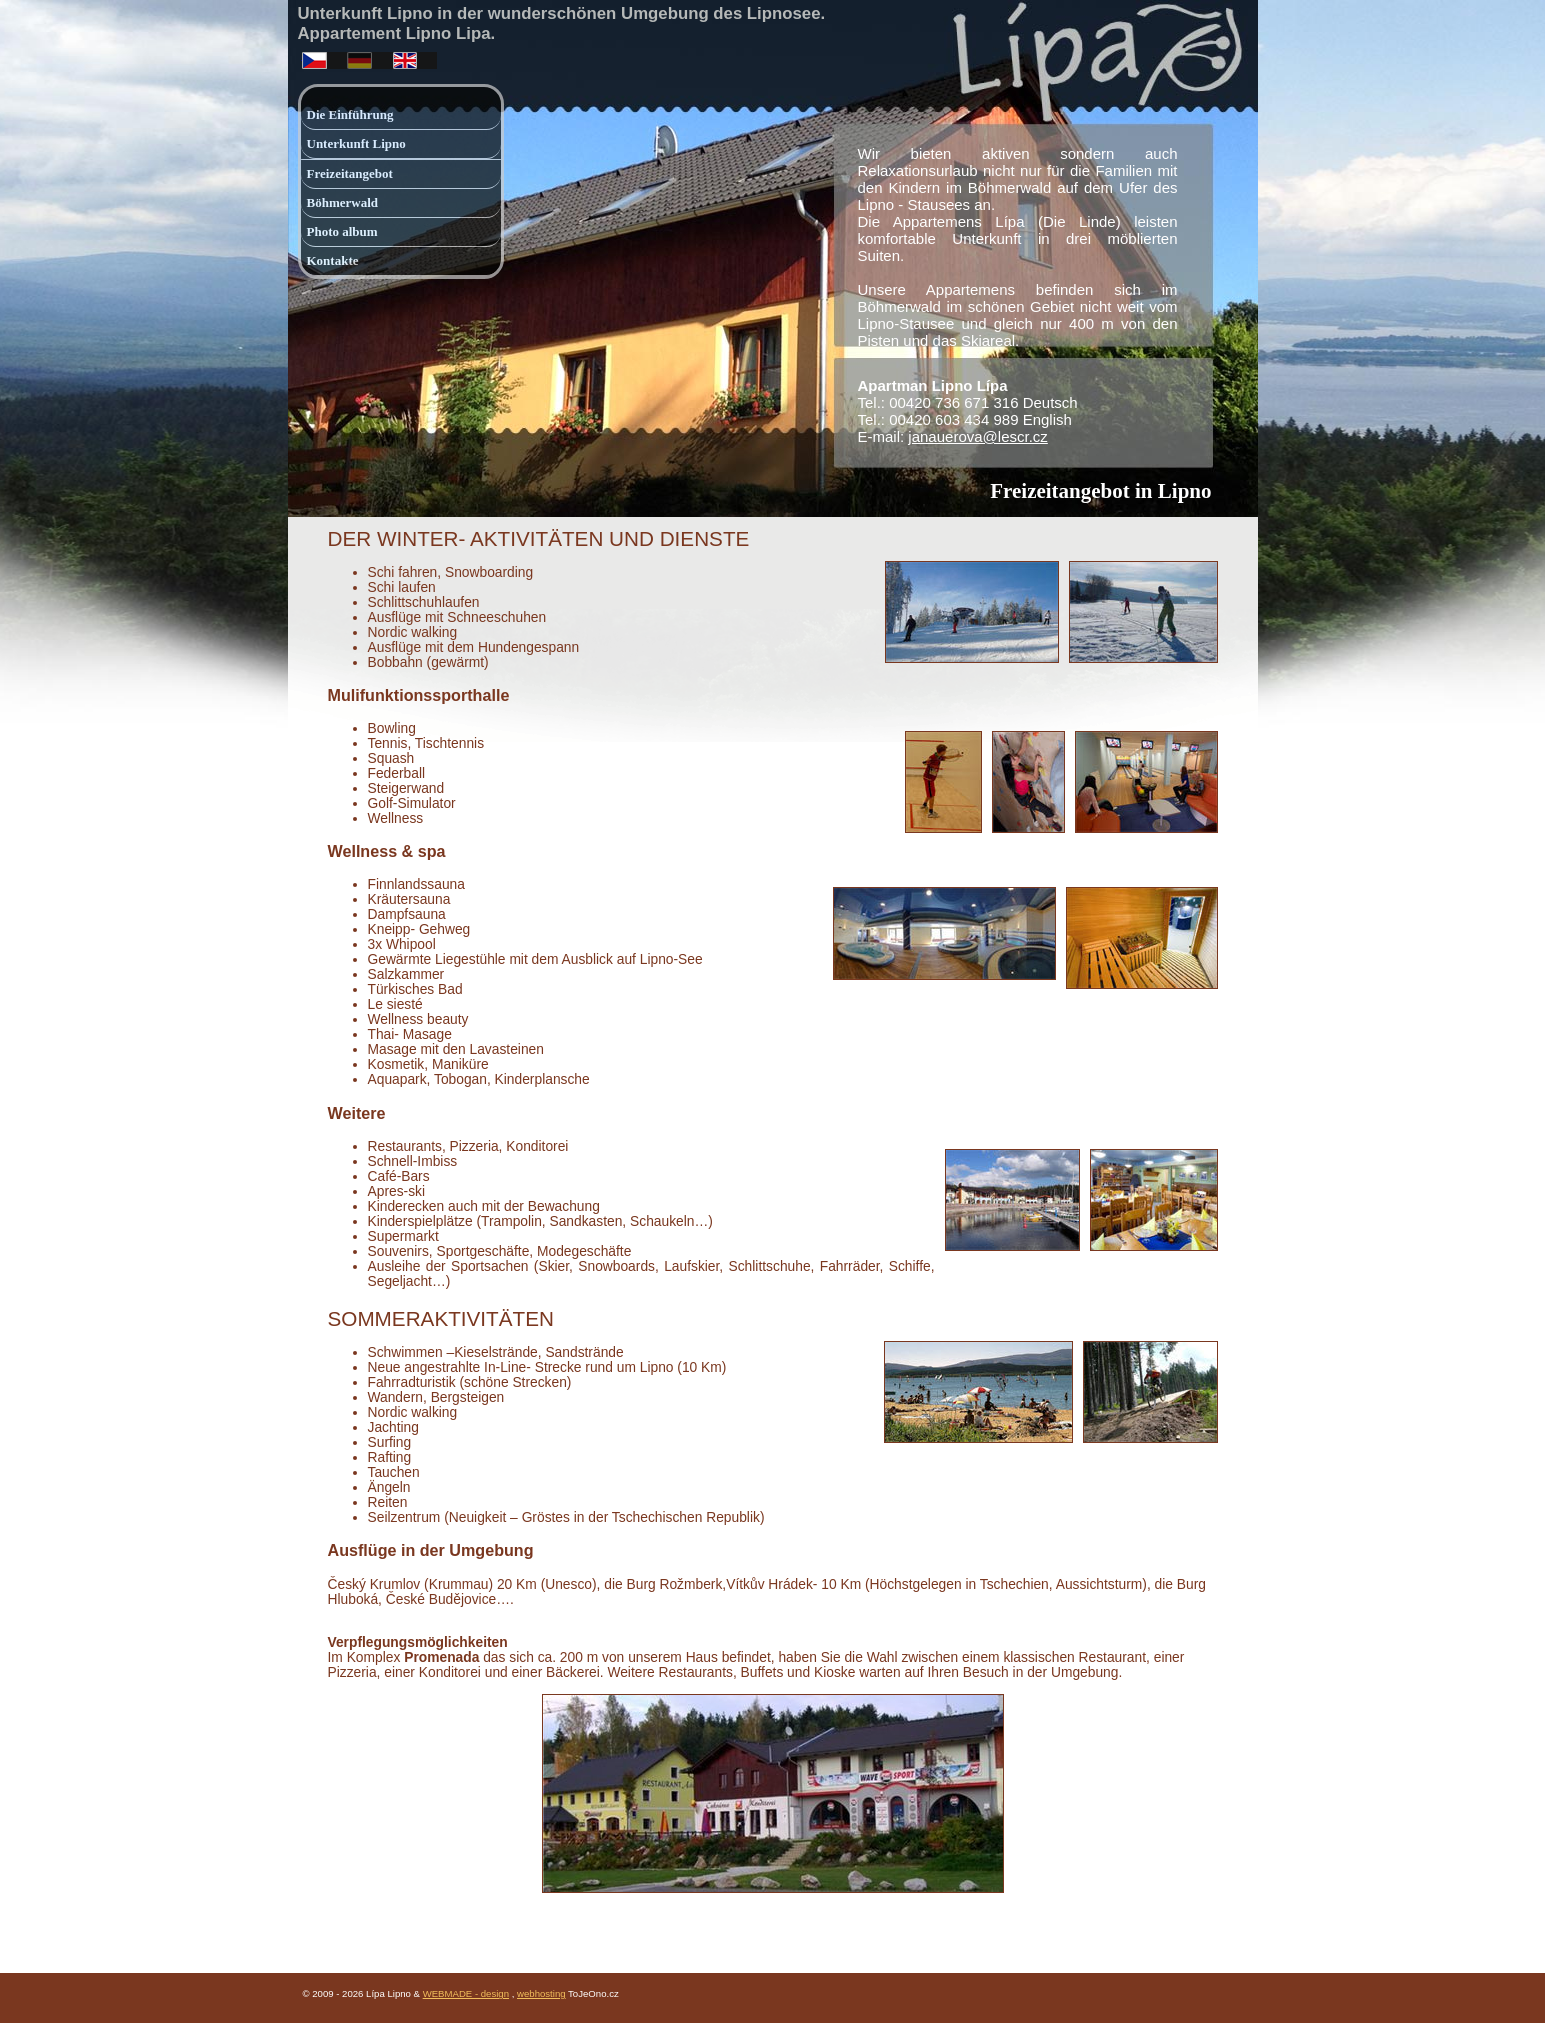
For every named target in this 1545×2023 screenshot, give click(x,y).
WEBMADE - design (466, 1993)
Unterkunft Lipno (356, 143)
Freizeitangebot (350, 173)
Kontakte (333, 260)
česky (312, 56)
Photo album (342, 231)
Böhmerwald (343, 202)
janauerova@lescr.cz (977, 436)
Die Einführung (350, 114)
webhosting (541, 1993)
